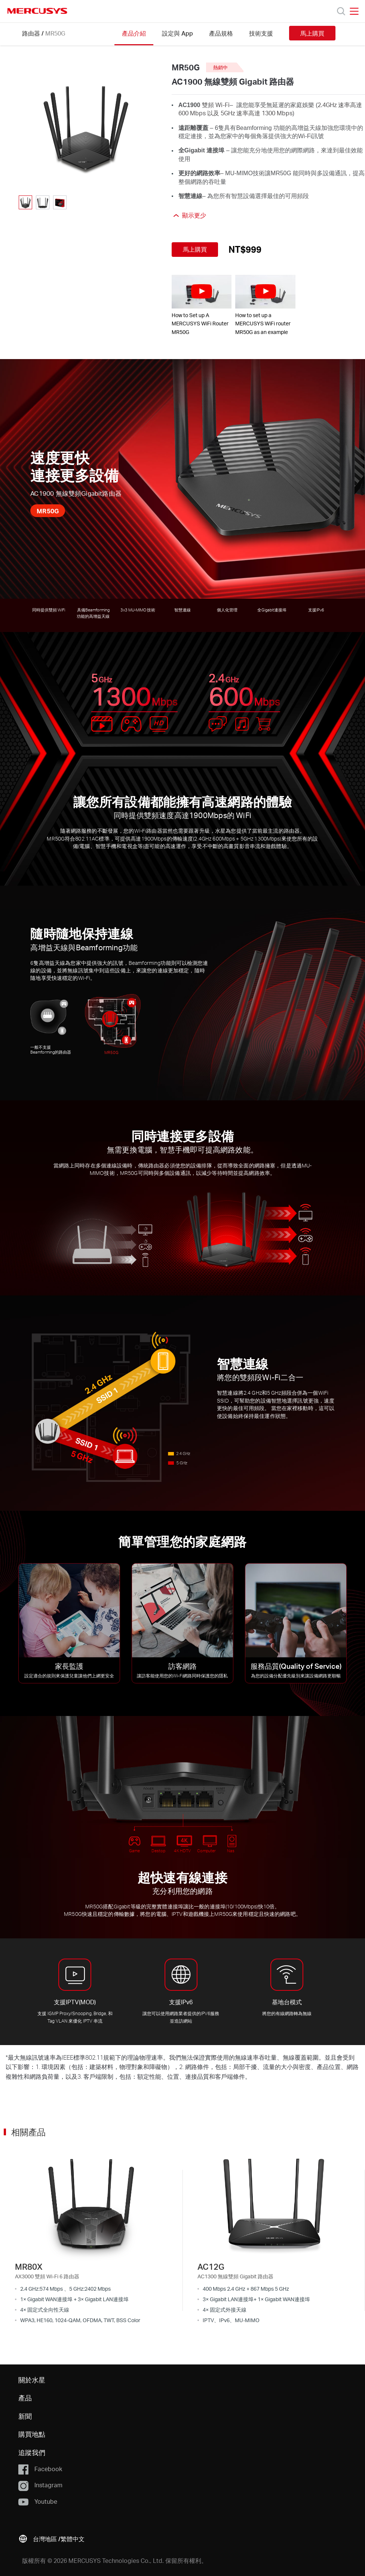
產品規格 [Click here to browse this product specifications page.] (221, 33)
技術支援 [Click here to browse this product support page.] (261, 33)
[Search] (341, 11)
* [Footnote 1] (7, 2057)
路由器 (31, 33)
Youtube (37, 2502)
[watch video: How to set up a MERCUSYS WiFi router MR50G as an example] (265, 292)
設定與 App (177, 33)
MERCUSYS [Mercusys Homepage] (37, 11)
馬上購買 (312, 33)
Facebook (40, 2469)
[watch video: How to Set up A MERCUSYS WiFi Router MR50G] (201, 292)
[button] (51, 2538)
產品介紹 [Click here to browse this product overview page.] (134, 33)
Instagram (40, 2485)
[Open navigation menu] (354, 11)
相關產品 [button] (28, 2132)
